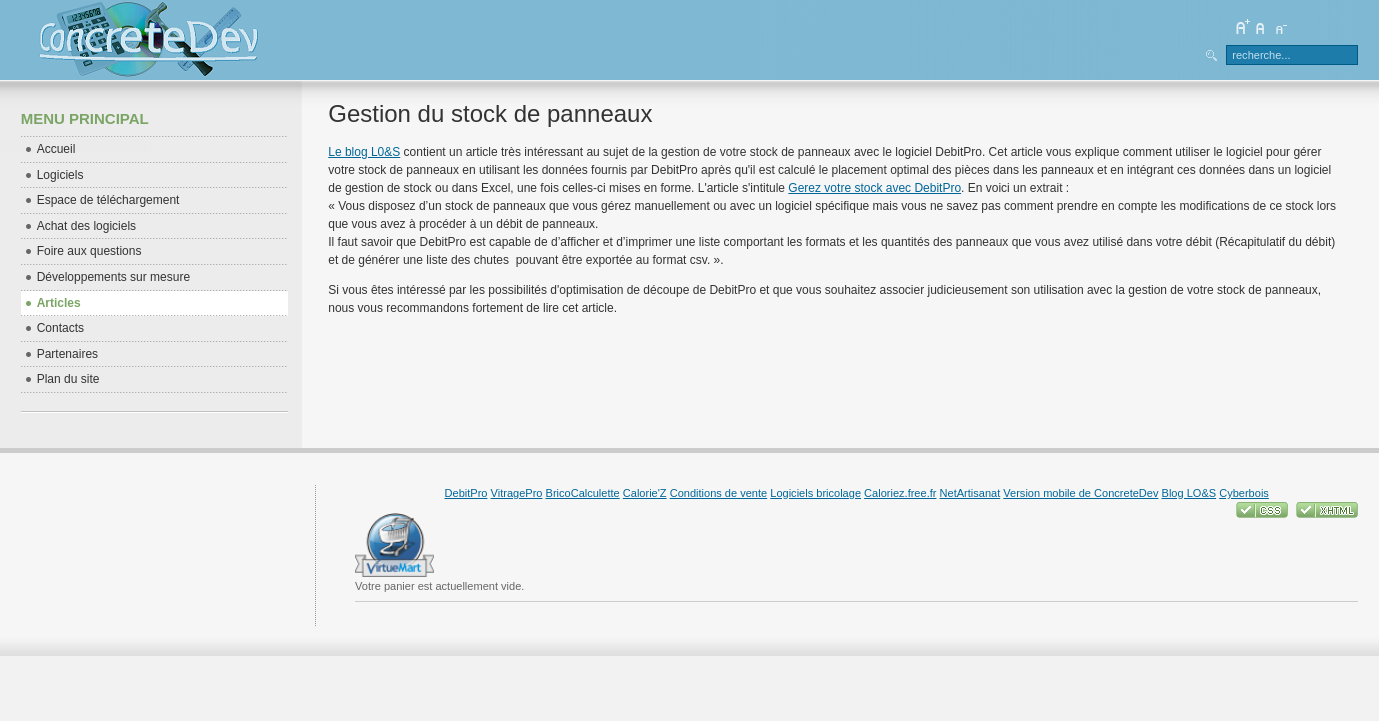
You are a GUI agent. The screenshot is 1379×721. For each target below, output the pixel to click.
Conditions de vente (719, 493)
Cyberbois (1244, 493)
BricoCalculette (583, 493)
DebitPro (466, 493)
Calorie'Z (645, 493)
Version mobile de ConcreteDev (1080, 493)
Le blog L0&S (364, 152)
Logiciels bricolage (815, 493)
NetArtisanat (970, 493)
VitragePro (517, 493)
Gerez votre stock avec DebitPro (874, 188)
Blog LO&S (1189, 493)
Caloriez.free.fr (900, 493)
